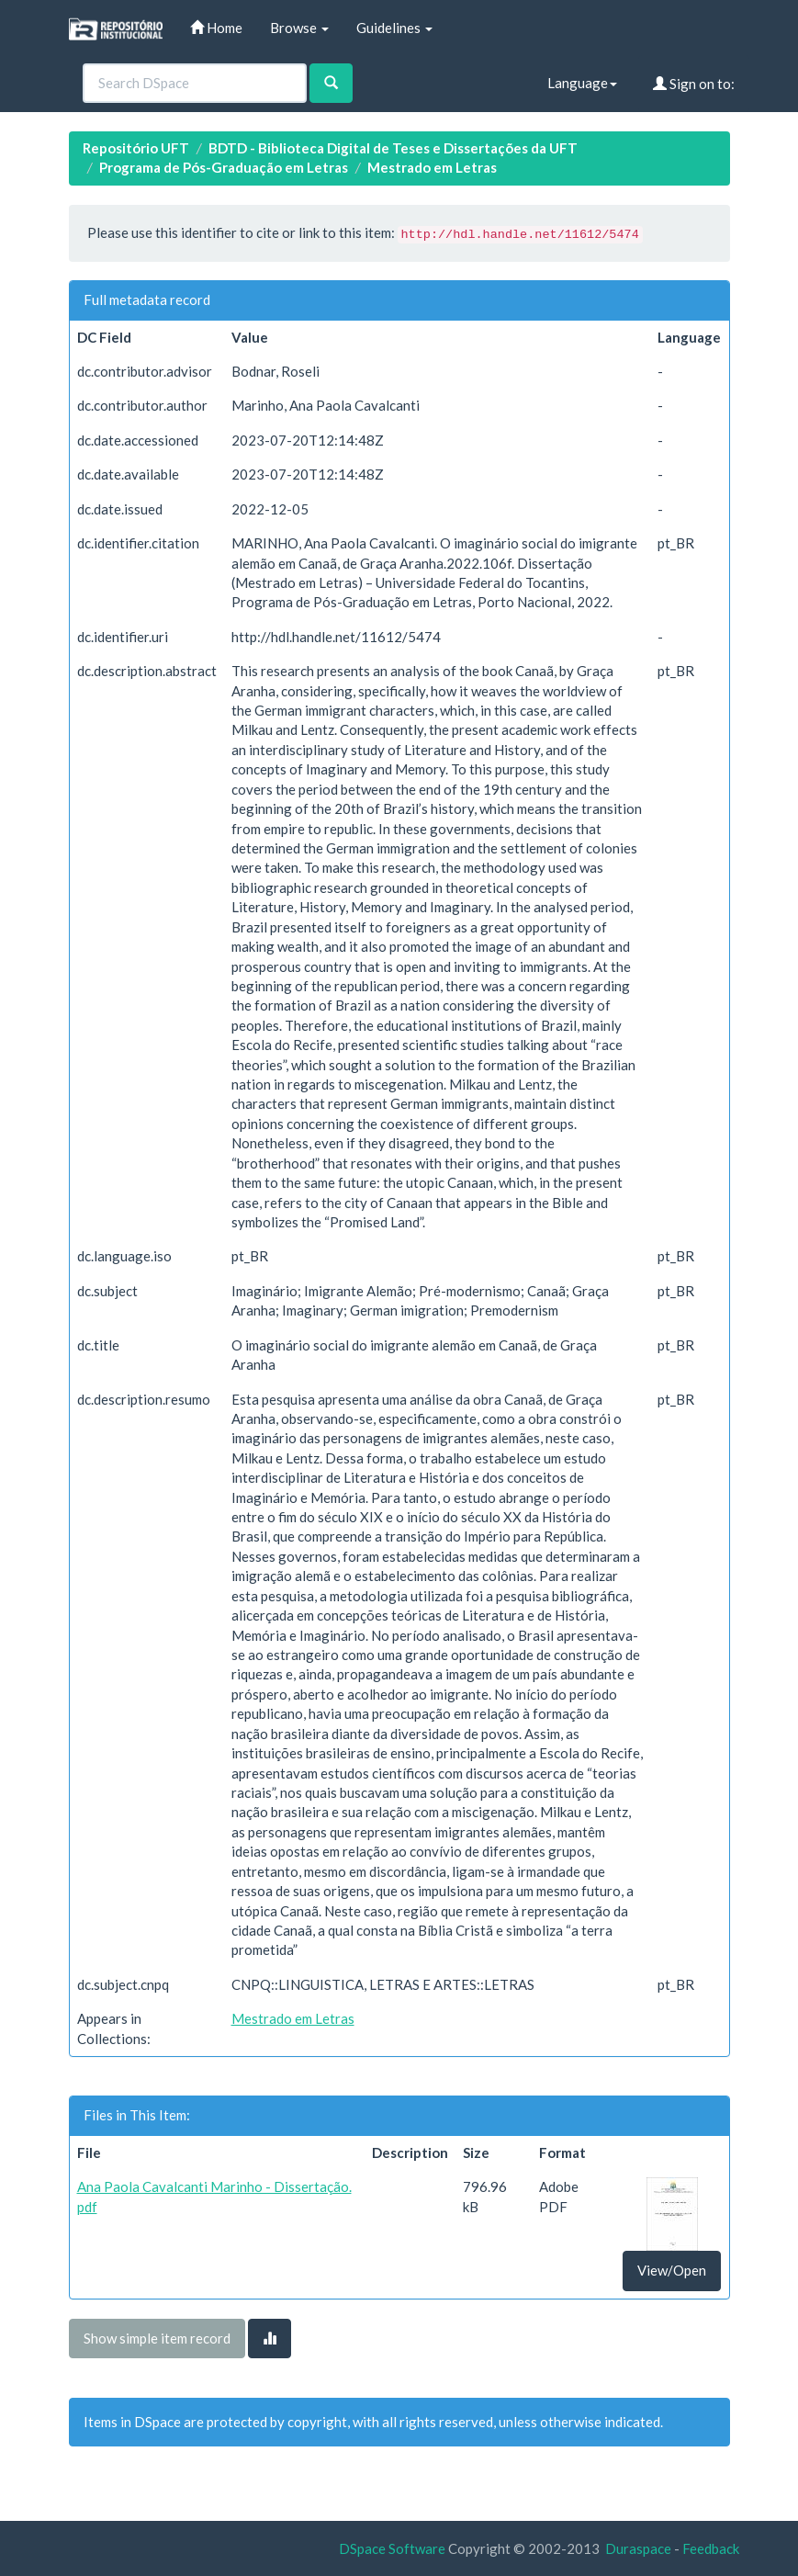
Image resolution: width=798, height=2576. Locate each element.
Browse (299, 27)
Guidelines (394, 27)
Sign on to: (694, 83)
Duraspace (638, 2548)
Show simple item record (157, 2338)
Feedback (710, 2548)
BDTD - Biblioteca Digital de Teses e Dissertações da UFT (393, 148)
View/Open (671, 2270)
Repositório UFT (136, 148)
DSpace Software (392, 2548)
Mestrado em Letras (432, 167)
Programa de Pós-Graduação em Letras (223, 167)
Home (216, 27)
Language (582, 82)
